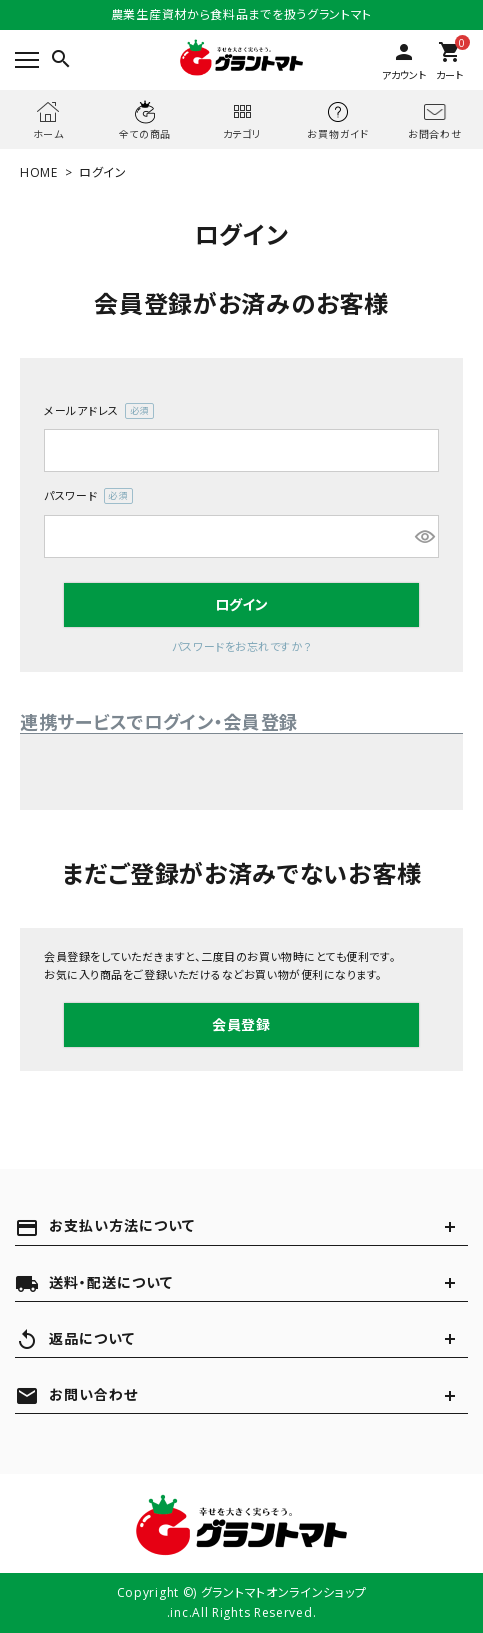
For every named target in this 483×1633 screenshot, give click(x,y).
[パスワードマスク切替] (424, 536)
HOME (39, 172)
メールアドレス (99, 411)
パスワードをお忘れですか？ (241, 646)
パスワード (88, 496)
